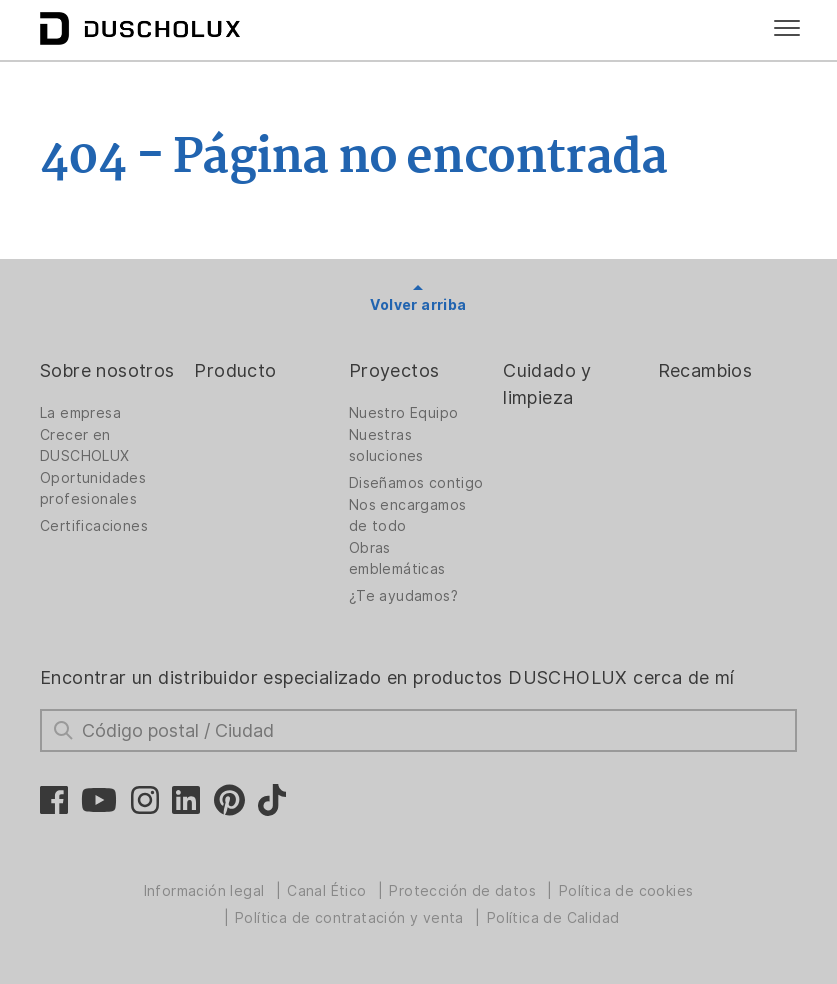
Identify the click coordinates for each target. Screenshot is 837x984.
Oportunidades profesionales (93, 488)
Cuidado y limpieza (547, 384)
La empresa (80, 413)
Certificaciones (94, 526)
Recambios (705, 370)
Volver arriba (418, 305)
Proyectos (394, 370)
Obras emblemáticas (397, 558)
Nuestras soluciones (386, 445)
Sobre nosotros (107, 370)
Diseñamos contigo (416, 483)
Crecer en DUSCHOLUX (85, 445)
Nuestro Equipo (404, 413)
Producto (235, 370)
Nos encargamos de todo (408, 515)
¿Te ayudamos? (403, 596)
